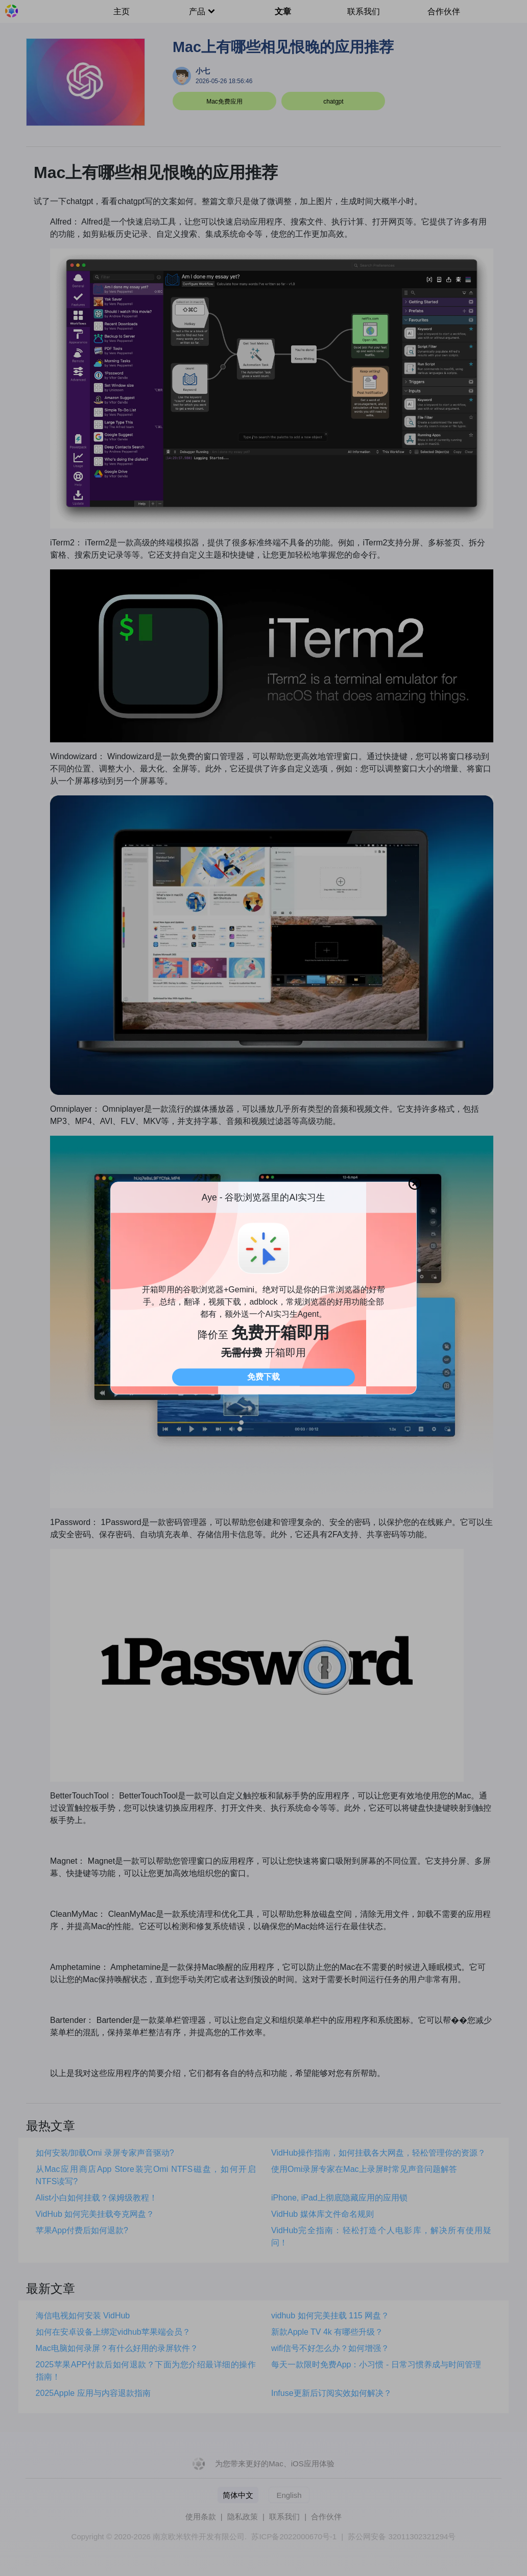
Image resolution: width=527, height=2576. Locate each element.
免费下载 (263, 1376)
